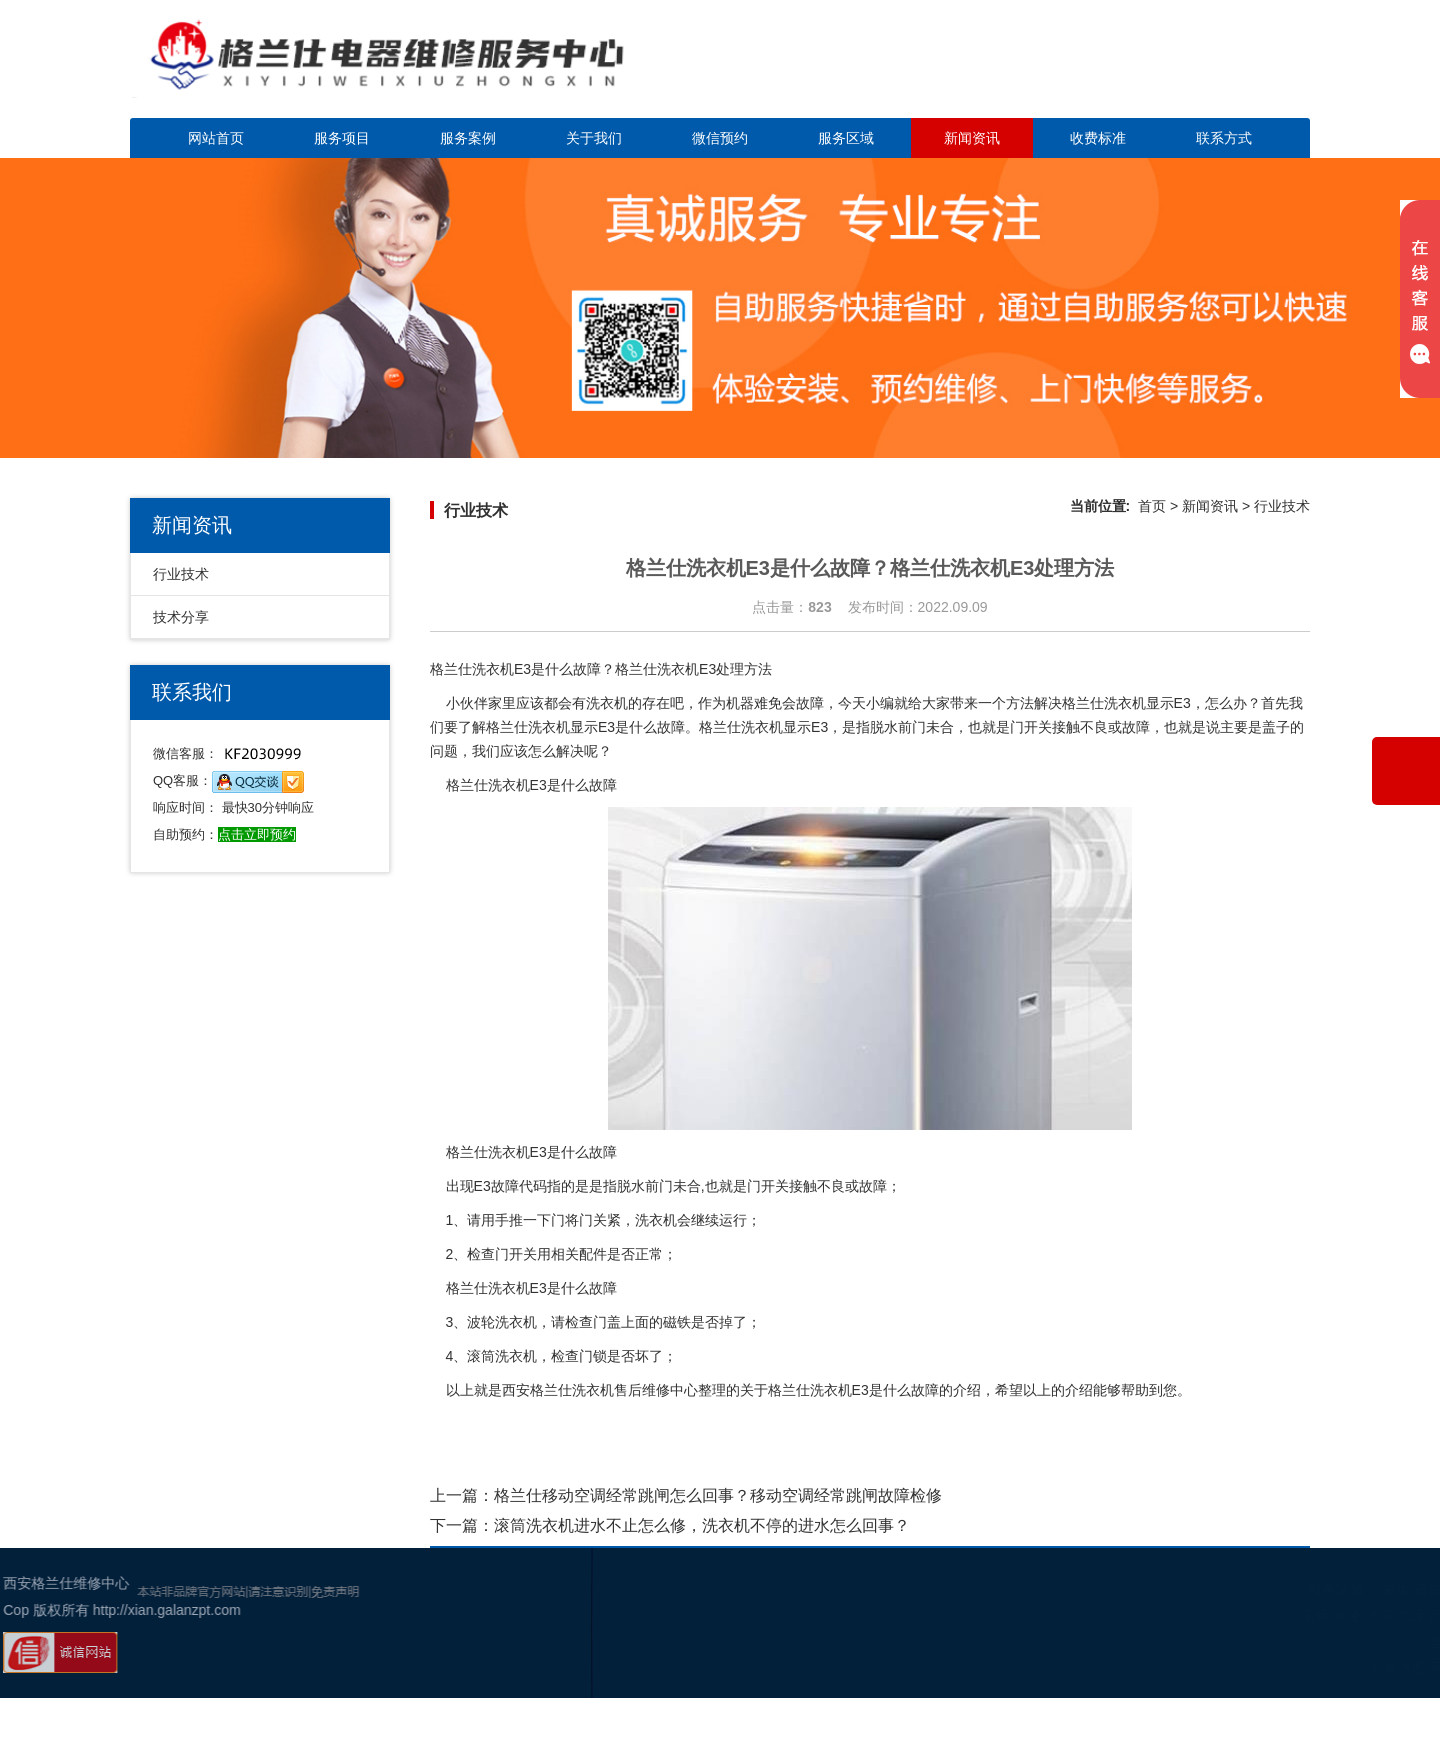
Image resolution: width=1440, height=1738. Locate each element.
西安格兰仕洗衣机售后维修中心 (600, 1390)
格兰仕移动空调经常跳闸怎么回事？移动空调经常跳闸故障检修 (718, 1495)
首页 (1152, 506)
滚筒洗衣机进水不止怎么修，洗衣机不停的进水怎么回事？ (702, 1525)
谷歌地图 (1367, 1668)
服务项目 (342, 138)
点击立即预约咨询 (1170, 70)
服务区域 (846, 138)
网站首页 (216, 138)
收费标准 (1098, 138)
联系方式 (1224, 138)
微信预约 (720, 138)
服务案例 (468, 138)
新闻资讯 (972, 138)
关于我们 (594, 138)
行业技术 (181, 574)
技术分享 (181, 617)
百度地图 (1247, 1668)
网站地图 (1307, 1668)
